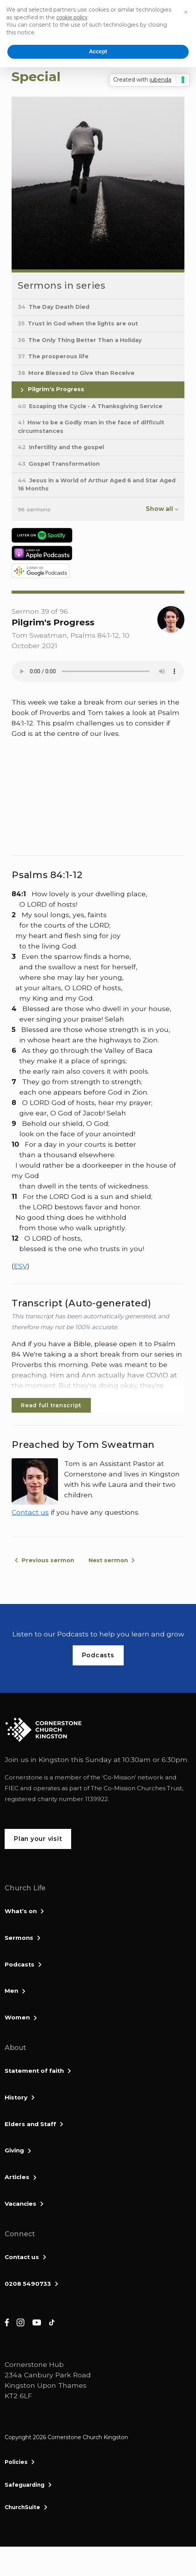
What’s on (21, 1911)
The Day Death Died (53, 306)
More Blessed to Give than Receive (76, 372)
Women (17, 2017)
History (16, 2097)
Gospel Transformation (59, 463)
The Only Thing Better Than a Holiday (80, 340)
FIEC (12, 1788)
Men (11, 1990)
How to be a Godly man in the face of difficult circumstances (91, 426)
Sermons (19, 1937)
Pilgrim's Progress (51, 390)
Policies (16, 2462)
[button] (186, 12)
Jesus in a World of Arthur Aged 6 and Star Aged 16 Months (97, 484)
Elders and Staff (30, 2124)
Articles (17, 2177)
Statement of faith (34, 2070)
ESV (20, 1266)
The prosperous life (53, 356)
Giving (14, 2150)
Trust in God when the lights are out (78, 323)
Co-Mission (119, 1777)
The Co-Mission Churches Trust (136, 1788)
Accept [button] (98, 51)
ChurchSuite (22, 2507)
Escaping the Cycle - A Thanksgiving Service (90, 406)
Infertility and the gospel (61, 447)
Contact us (30, 1512)
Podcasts (19, 1964)
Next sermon (108, 1560)
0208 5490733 (28, 2283)
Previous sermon (48, 1560)
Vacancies (20, 2203)
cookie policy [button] (71, 17)
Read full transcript (51, 1405)
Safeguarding (24, 2485)
